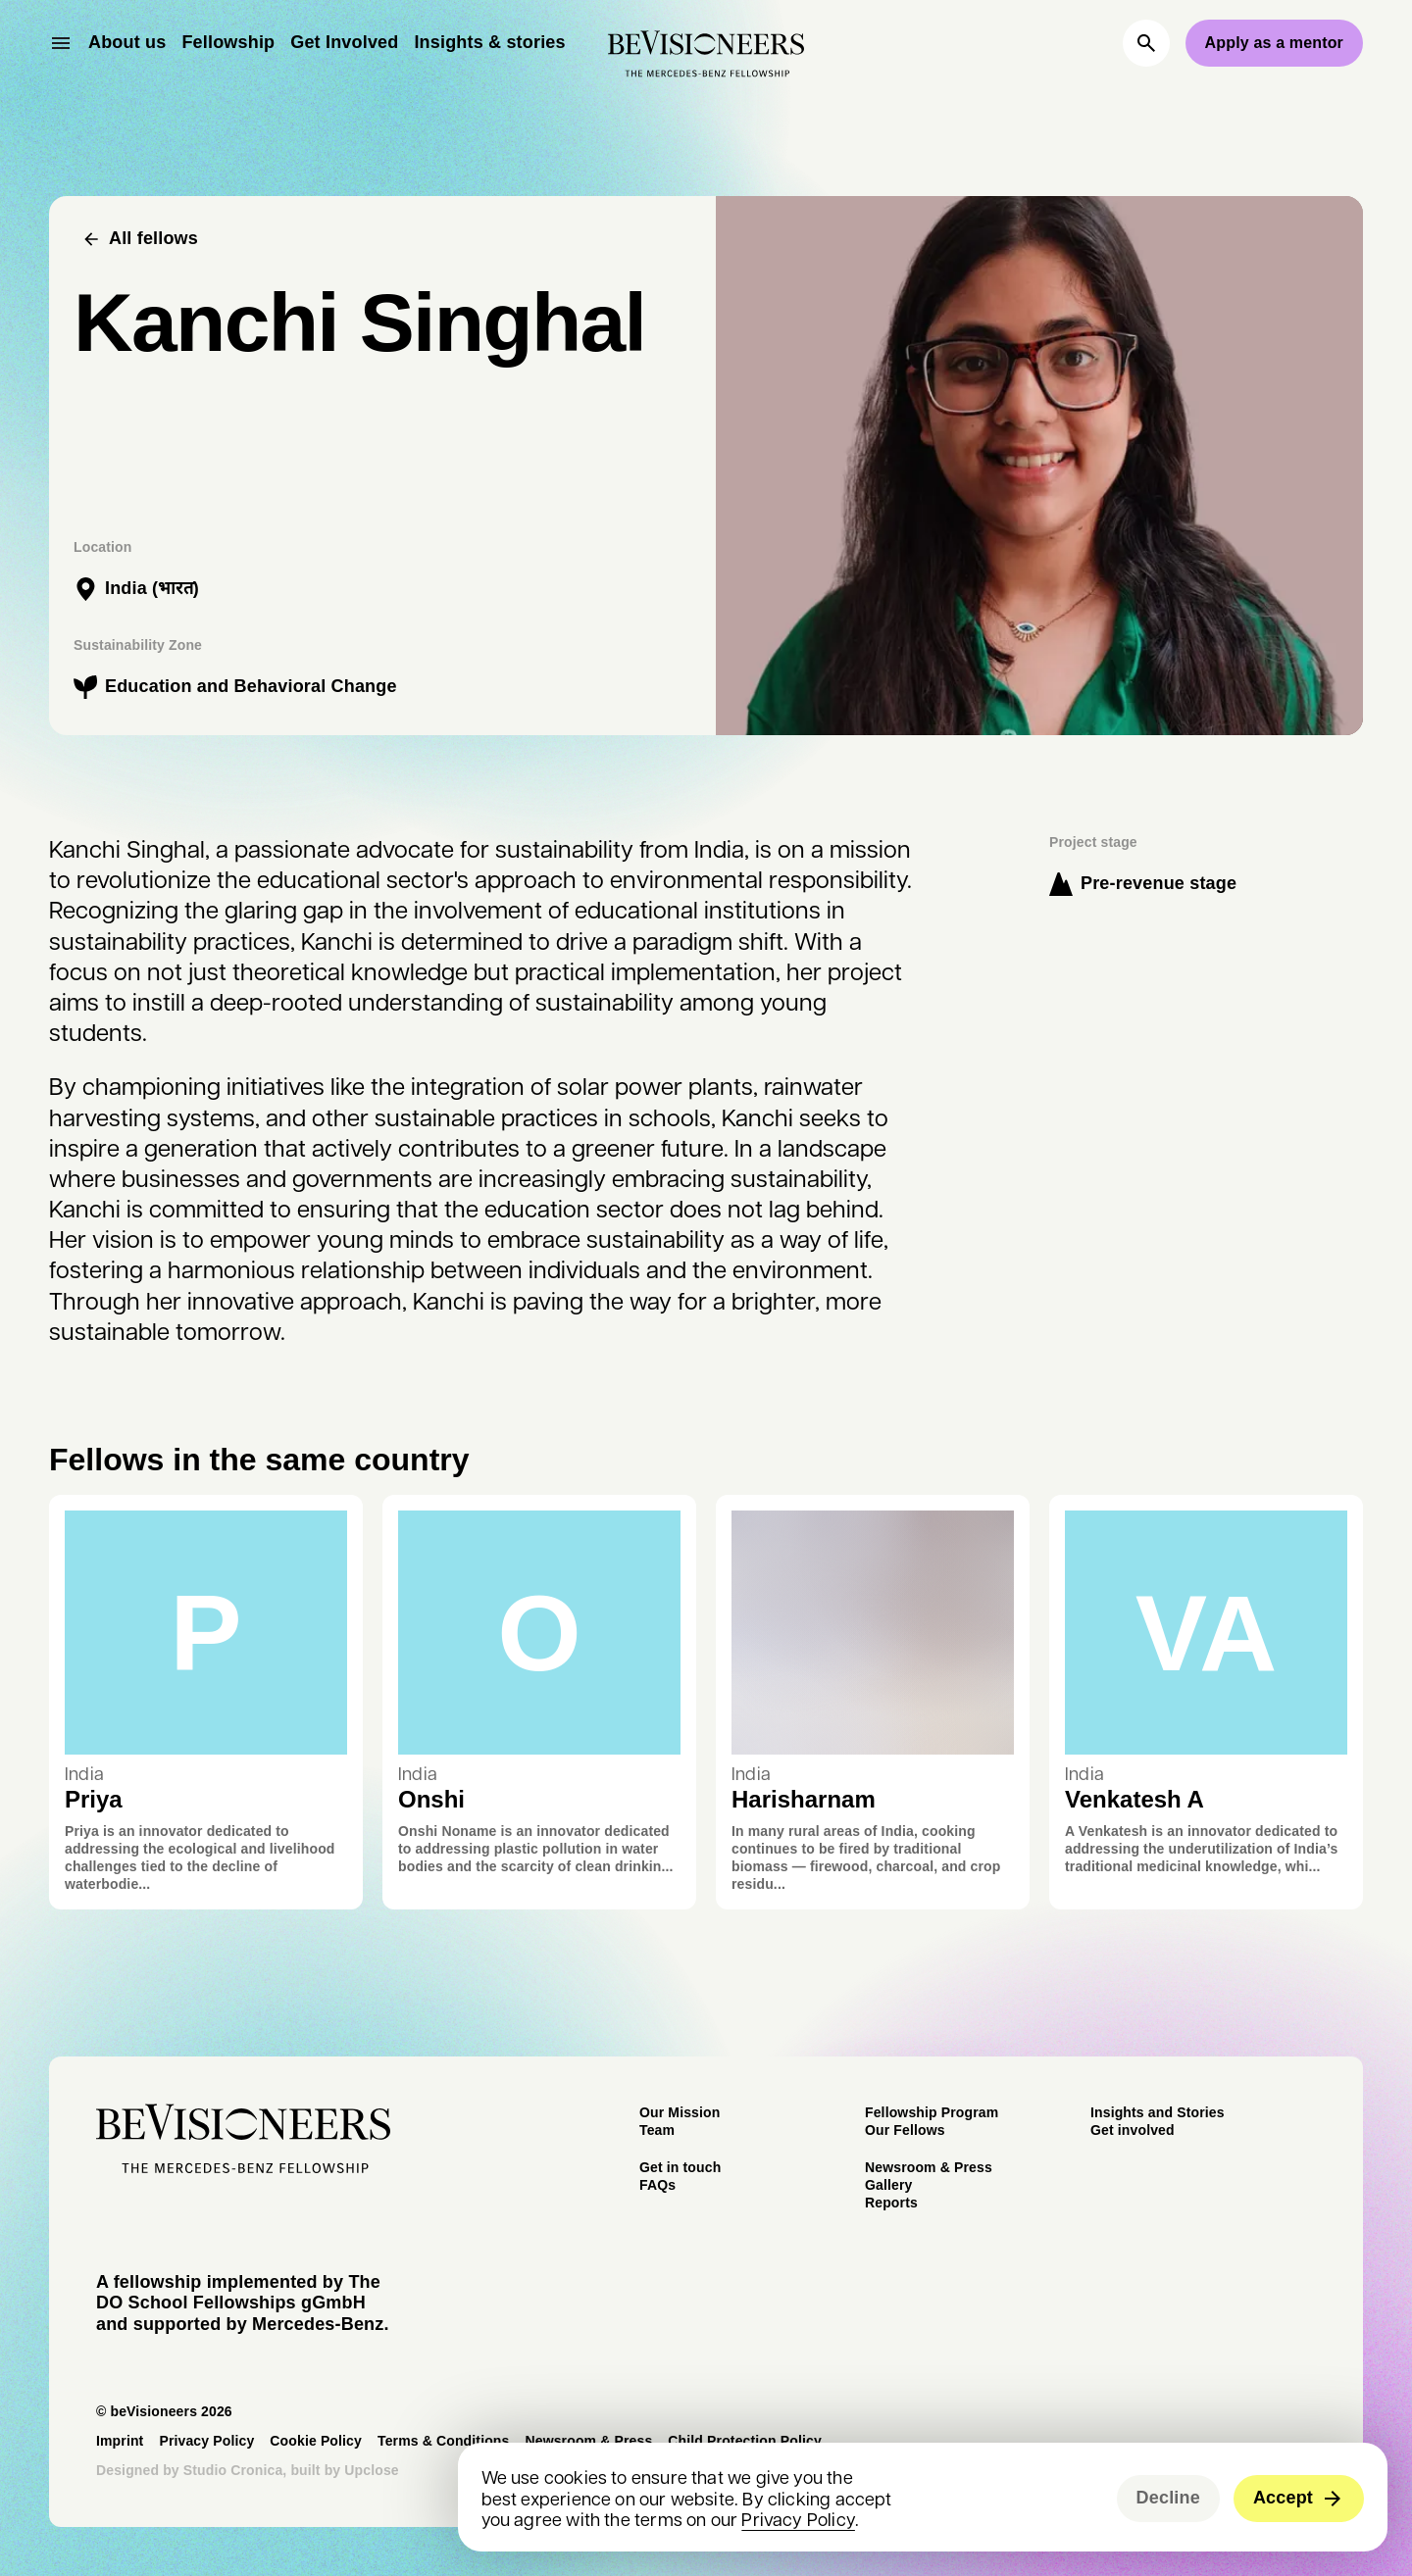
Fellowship (228, 42)
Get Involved (344, 42)
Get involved (1132, 2130)
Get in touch (680, 2167)
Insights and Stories (1157, 2112)
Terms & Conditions (444, 2441)
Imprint (119, 2441)
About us (127, 42)
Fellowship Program (931, 2112)
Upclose (371, 2470)
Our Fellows (905, 2130)
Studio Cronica (233, 2470)
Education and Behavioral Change (251, 686)
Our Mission (679, 2112)
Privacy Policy (798, 2518)
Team (657, 2130)
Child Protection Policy (744, 2441)
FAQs (657, 2185)
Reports (891, 2202)
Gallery (888, 2185)
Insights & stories (489, 42)
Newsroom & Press (928, 2167)
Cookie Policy (316, 2441)
